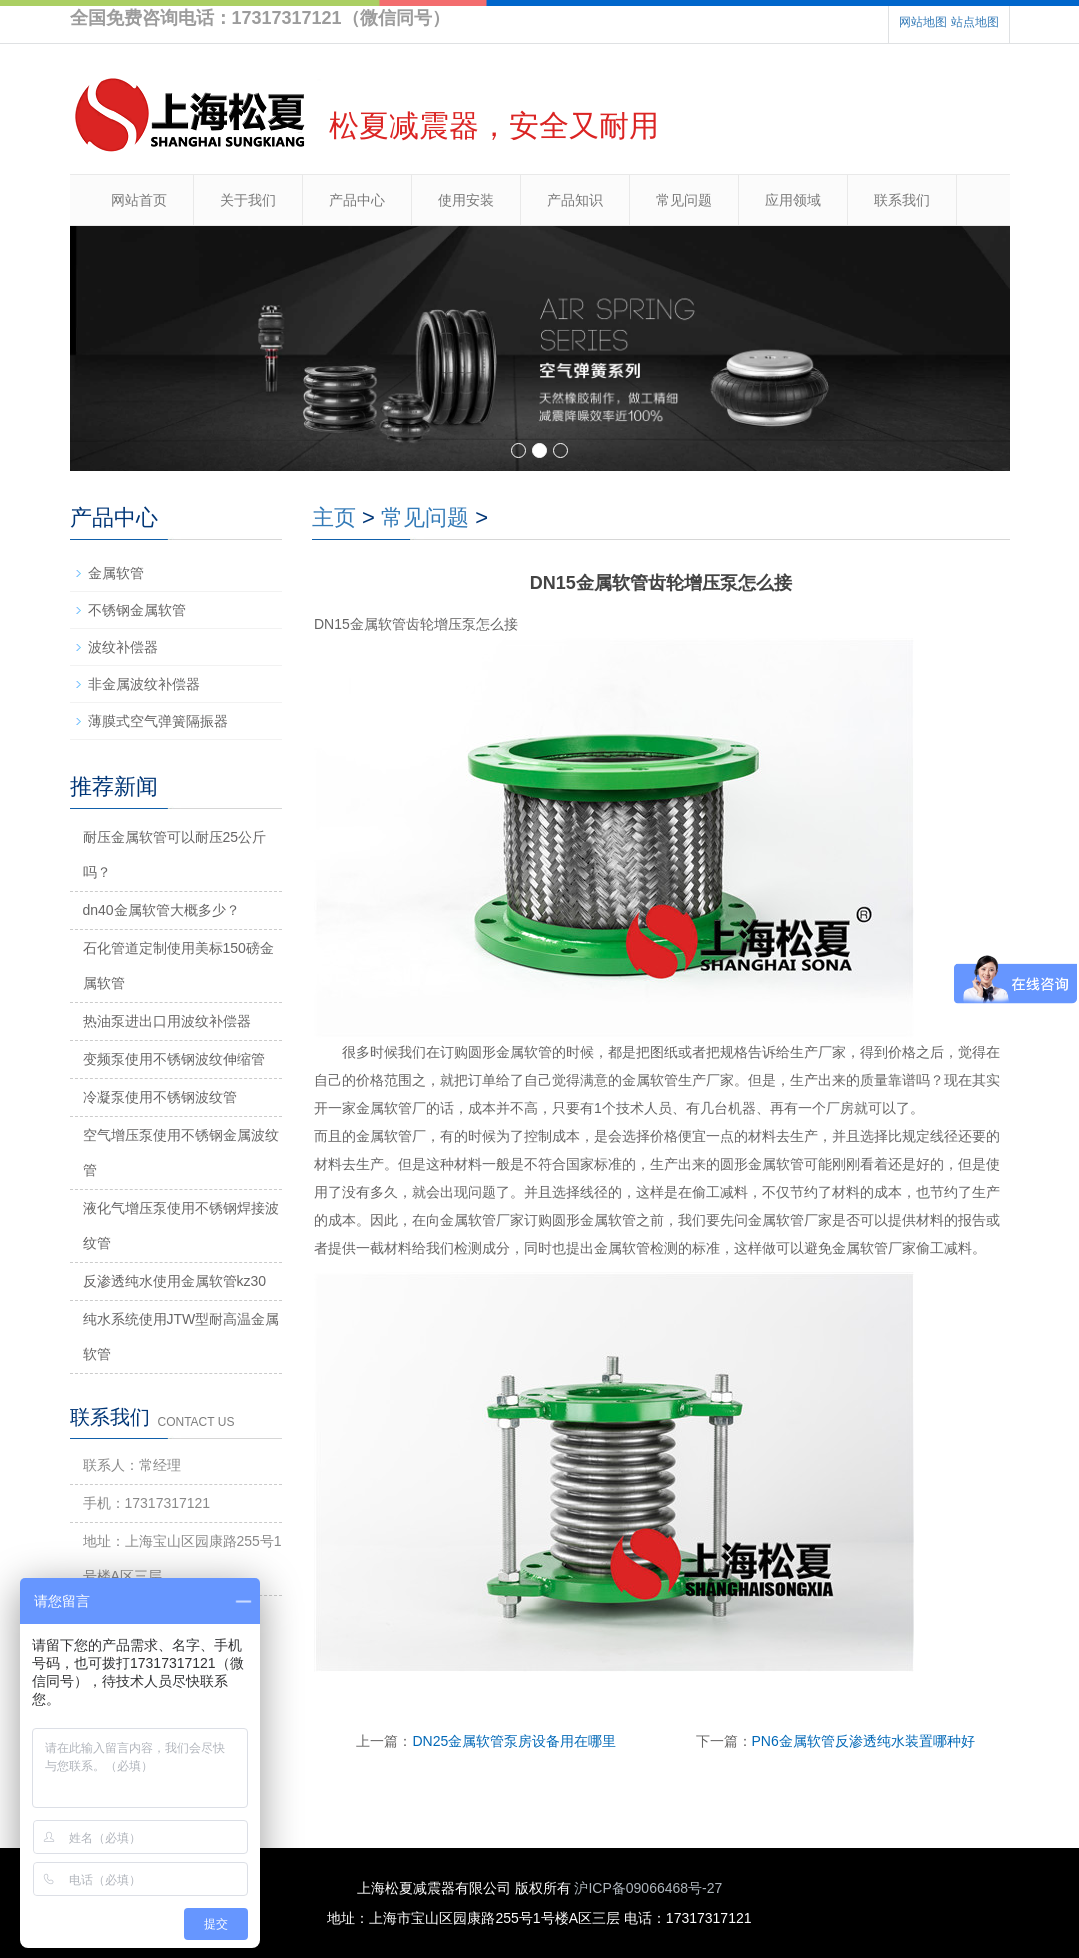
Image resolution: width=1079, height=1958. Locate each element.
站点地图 (975, 22)
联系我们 (902, 200)
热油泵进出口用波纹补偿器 (167, 1021)
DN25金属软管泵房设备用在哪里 (514, 1741)
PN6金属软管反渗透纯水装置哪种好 (863, 1741)
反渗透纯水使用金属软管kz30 (175, 1281)
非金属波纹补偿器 (144, 684)
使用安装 (466, 200)
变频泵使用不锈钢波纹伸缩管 (174, 1059)
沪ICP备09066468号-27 (648, 1888)
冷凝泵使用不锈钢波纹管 (160, 1097)
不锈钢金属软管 (137, 610)
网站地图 (923, 22)
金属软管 (116, 573)
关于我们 (248, 200)
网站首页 (139, 200)
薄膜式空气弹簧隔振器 (158, 721)
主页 (334, 517)
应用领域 (793, 200)
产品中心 (357, 200)
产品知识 (575, 200)
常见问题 (684, 200)
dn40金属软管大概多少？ (161, 910)
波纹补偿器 (123, 647)
